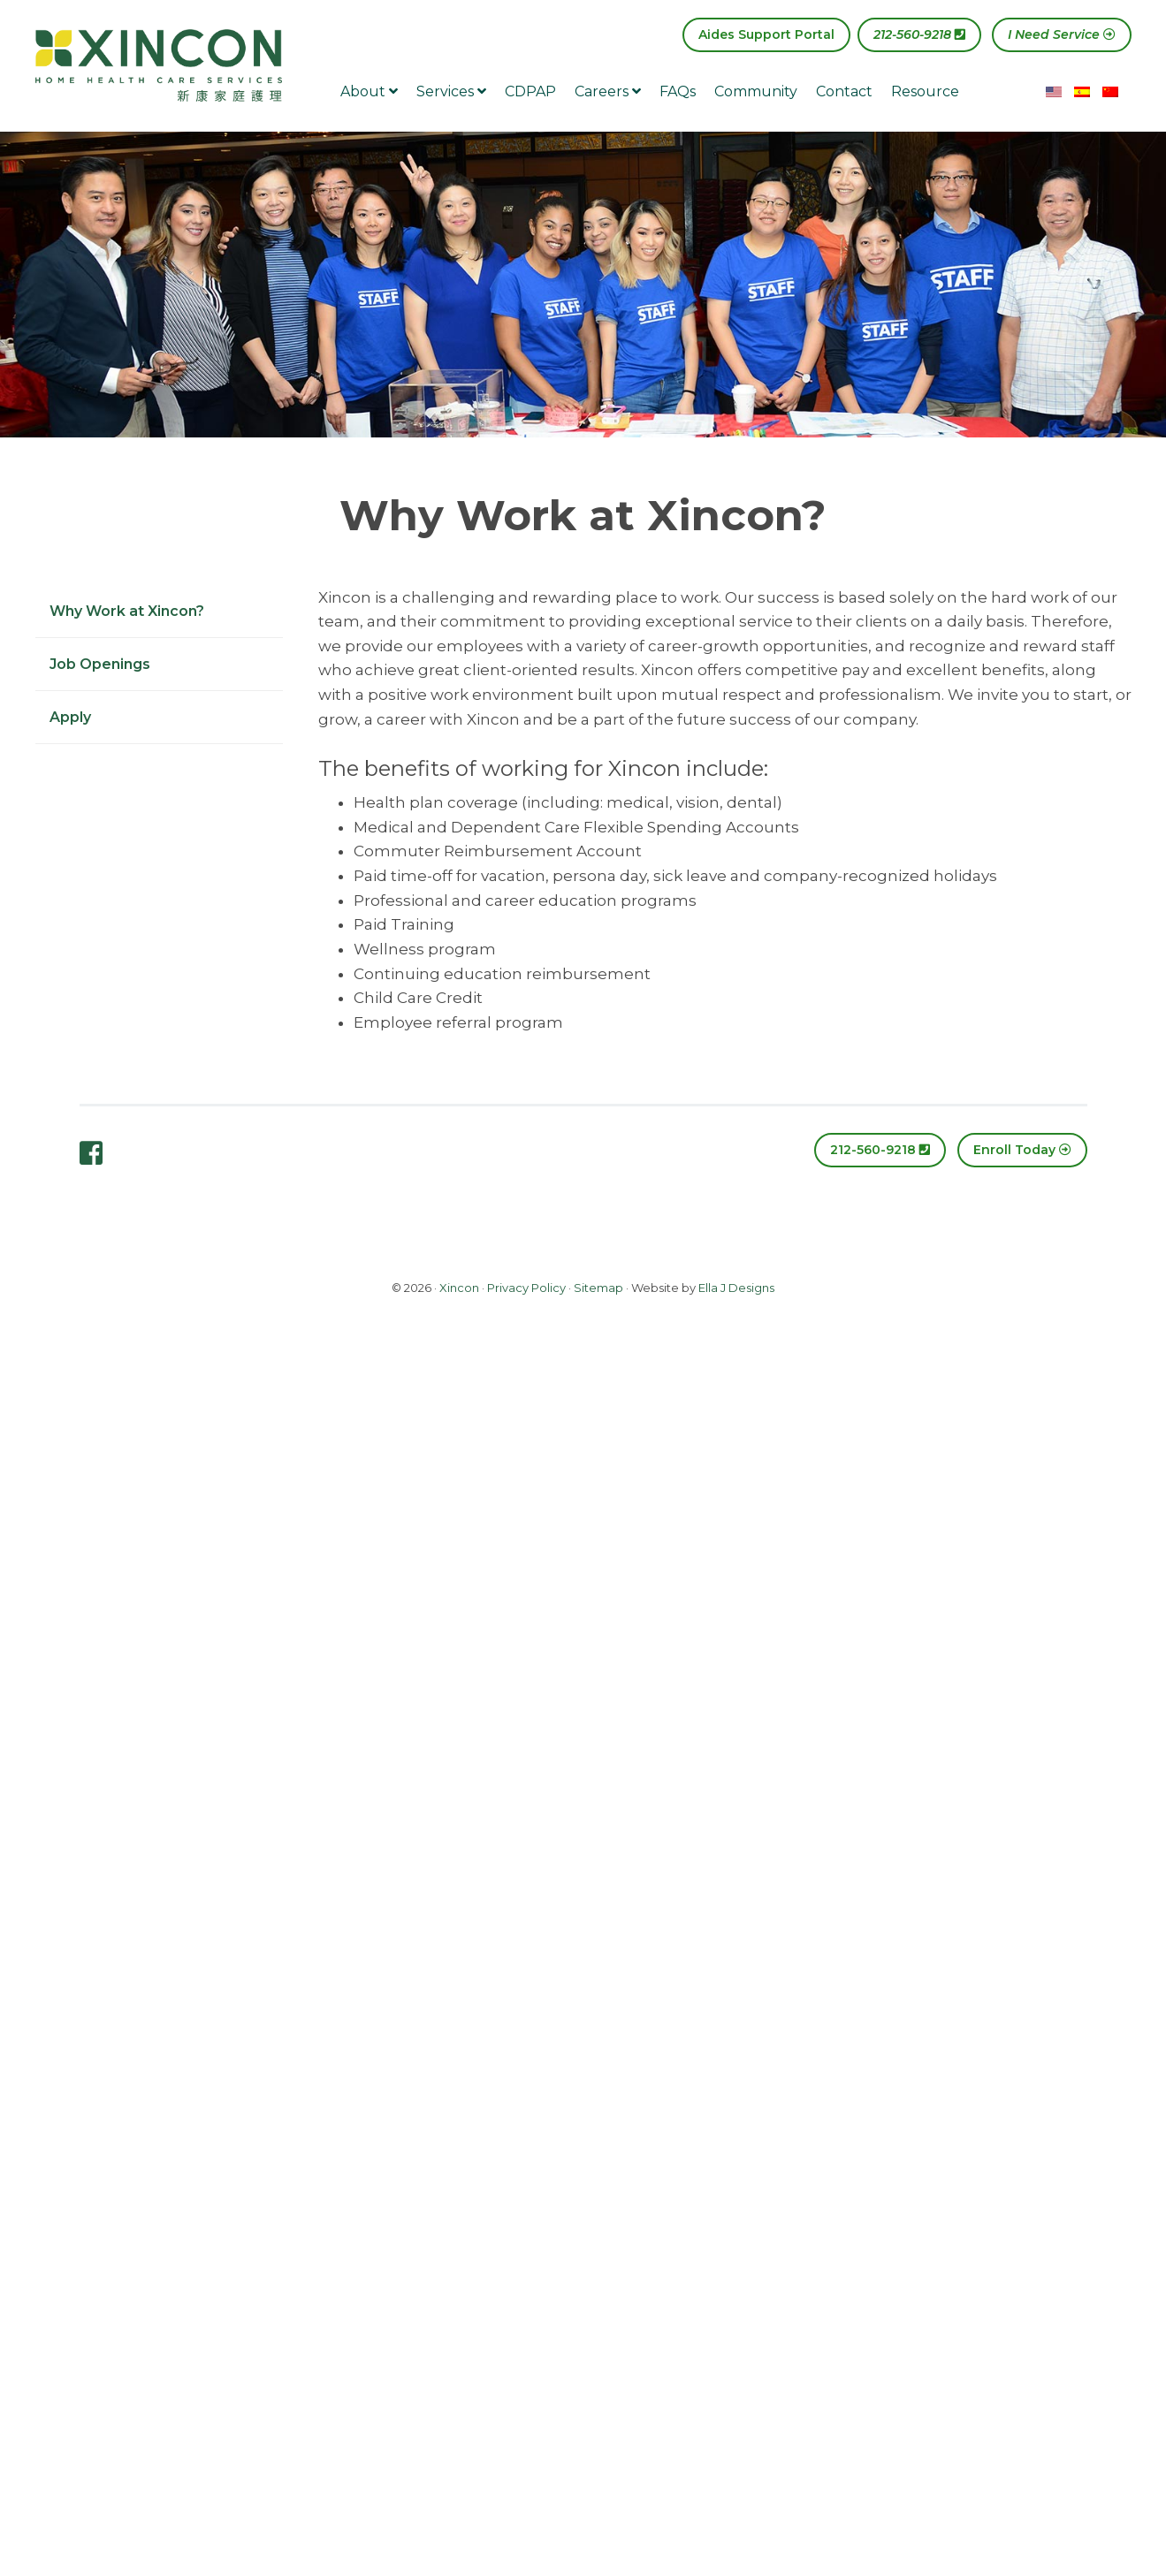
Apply (70, 717)
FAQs (677, 91)
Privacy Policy (526, 1287)
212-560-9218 (919, 34)
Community (755, 91)
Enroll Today (1022, 1150)
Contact (844, 91)
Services (451, 91)
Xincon (459, 1287)
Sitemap (598, 1287)
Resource (925, 91)
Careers (608, 91)
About (369, 91)
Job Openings (100, 664)
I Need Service (1062, 34)
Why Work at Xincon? (127, 611)
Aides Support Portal (766, 34)
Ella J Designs (736, 1287)
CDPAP (530, 91)
